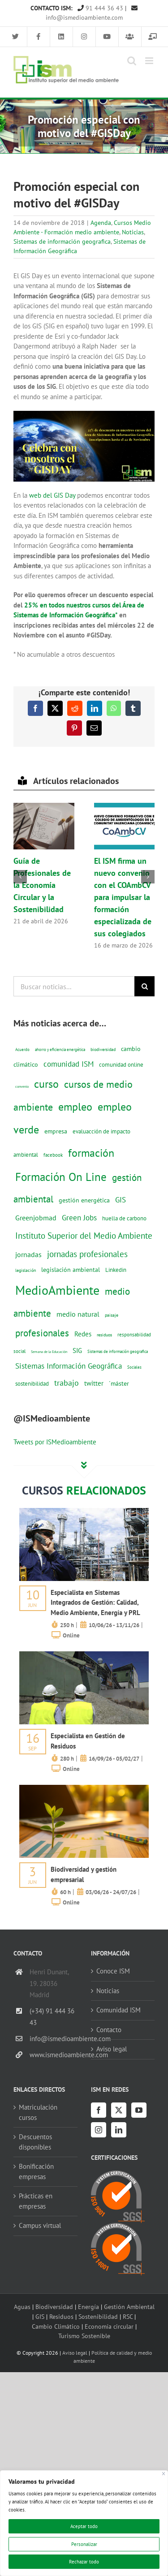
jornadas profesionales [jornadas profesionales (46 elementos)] (87, 1254)
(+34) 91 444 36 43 (52, 2017)
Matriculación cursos (38, 2112)
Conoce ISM (113, 1971)
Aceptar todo (84, 2526)
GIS (39, 2316)
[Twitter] (118, 2110)
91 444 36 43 (100, 8)
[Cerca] (163, 2473)
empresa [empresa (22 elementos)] (55, 1131)
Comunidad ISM (118, 2010)
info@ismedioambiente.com (54, 2038)
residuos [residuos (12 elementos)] (104, 1334)
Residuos (61, 2316)
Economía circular (109, 2326)
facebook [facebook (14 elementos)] (53, 1154)
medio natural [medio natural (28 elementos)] (77, 1314)
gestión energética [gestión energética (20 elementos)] (84, 1200)
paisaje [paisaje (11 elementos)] (111, 1315)
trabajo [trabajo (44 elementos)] (66, 1382)
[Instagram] (98, 2129)
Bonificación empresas (36, 2171)
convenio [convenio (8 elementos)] (22, 1086)
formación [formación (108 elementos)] (91, 1153)
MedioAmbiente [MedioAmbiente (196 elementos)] (57, 1290)
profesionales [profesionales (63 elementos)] (42, 1333)
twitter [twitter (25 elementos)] (93, 1383)
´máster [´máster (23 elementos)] (119, 1383)
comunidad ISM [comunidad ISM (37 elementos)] (68, 1064)
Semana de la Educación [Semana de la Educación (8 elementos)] (49, 1351)
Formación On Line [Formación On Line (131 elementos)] (61, 1176)
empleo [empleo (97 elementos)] (75, 1106)
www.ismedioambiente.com (54, 2054)
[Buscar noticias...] (73, 986)
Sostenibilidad (98, 2316)
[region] (84, 2523)
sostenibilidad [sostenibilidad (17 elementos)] (32, 1383)
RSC (128, 2316)
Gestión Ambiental (129, 2306)
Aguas (22, 2306)
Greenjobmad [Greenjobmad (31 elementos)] (35, 1218)
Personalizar (84, 2544)
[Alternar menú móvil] (150, 60)
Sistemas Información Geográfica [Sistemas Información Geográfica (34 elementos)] (68, 1366)
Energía (88, 2306)
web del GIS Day (52, 495)
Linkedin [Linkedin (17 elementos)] (115, 1269)
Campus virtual (40, 2225)
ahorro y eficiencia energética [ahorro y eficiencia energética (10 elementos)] (60, 1049)
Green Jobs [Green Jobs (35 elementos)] (79, 1218)
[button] (20, 876)
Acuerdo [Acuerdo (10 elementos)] (22, 1049)
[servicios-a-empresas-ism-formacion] (84, 1511)
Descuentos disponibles (35, 2141)
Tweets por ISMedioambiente (54, 1442)
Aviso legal (111, 2049)
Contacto (108, 2029)
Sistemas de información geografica (62, 241)
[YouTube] (138, 2110)
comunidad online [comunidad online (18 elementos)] (121, 1064)
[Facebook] (98, 2110)
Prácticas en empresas (35, 2201)
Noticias (133, 232)
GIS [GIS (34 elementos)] (120, 1200)
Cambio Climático (56, 2326)
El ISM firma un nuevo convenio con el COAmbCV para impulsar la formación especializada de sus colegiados (122, 897)
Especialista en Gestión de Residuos (88, 1741)
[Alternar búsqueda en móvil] (131, 60)
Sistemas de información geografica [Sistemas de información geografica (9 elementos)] (117, 1351)
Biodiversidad (54, 2306)
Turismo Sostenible (84, 2335)
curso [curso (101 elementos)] (46, 1084)
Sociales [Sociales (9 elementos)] (134, 1367)
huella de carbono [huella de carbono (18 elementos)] (124, 1218)
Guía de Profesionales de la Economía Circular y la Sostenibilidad (42, 885)
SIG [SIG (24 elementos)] (77, 1350)
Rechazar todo (84, 2562)
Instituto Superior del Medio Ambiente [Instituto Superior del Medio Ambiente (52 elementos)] (83, 1235)
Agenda (100, 223)
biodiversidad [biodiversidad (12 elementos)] (103, 1049)
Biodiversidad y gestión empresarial (83, 1874)
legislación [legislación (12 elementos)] (25, 1270)
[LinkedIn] (118, 2129)
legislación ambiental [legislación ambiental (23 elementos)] (70, 1269)
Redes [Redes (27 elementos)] (82, 1333)
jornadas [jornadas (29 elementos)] (28, 1254)
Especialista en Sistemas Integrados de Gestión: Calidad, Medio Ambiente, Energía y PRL (95, 1602)
